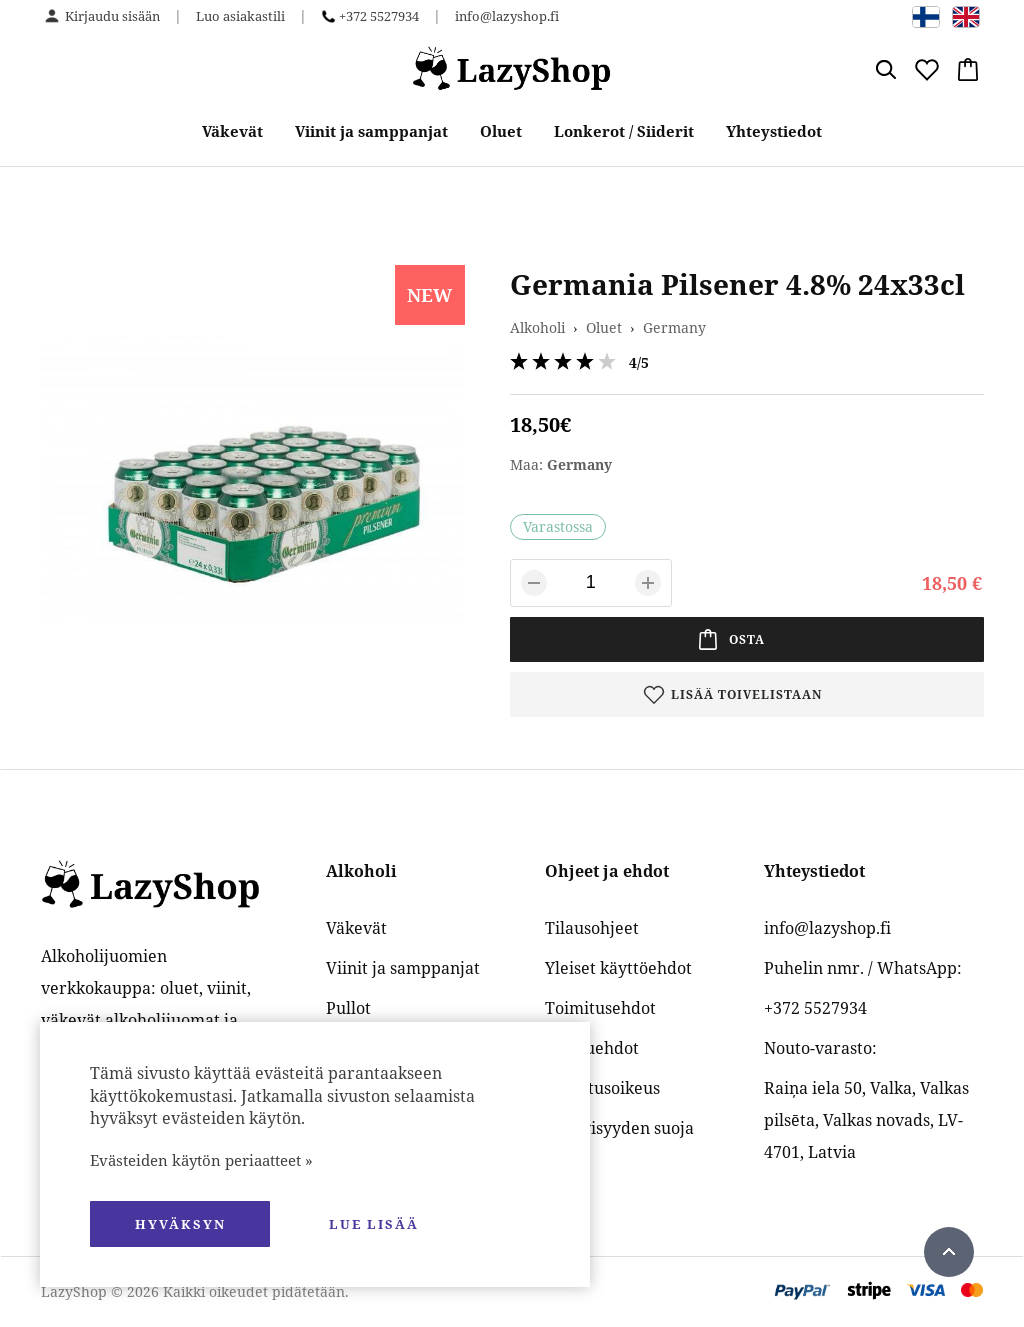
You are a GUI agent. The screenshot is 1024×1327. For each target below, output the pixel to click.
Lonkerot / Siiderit (624, 131)
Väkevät (232, 131)
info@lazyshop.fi (507, 16)
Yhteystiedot (774, 131)
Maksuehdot (592, 1048)
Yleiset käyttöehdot (618, 968)
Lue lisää (374, 1224)
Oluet (501, 131)
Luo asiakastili (240, 16)
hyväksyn (180, 1224)
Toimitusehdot (600, 1008)
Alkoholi (537, 327)
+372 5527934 (379, 16)
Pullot (348, 1008)
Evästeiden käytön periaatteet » (201, 1160)
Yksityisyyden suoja (619, 1128)
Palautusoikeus (602, 1088)
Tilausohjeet (592, 928)
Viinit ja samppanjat (371, 131)
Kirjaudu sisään (112, 16)
